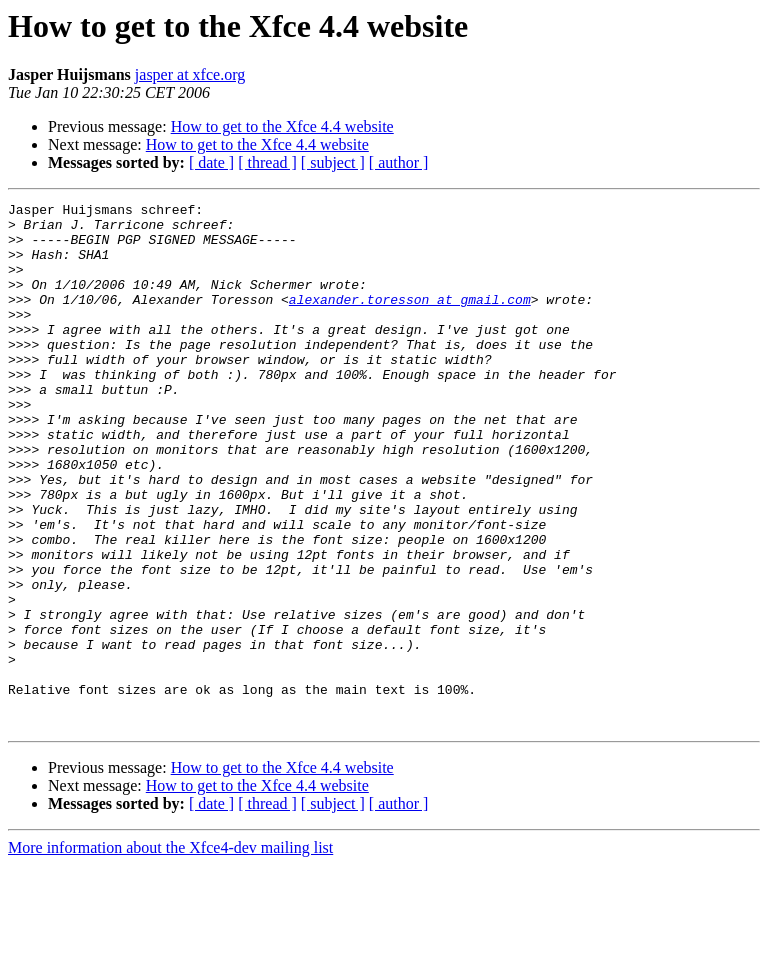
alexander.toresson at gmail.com (410, 320)
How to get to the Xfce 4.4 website (282, 126)
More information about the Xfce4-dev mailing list (170, 952)
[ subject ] (333, 162)
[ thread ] (267, 162)
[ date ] (211, 162)
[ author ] (399, 162)
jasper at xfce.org (190, 74)
